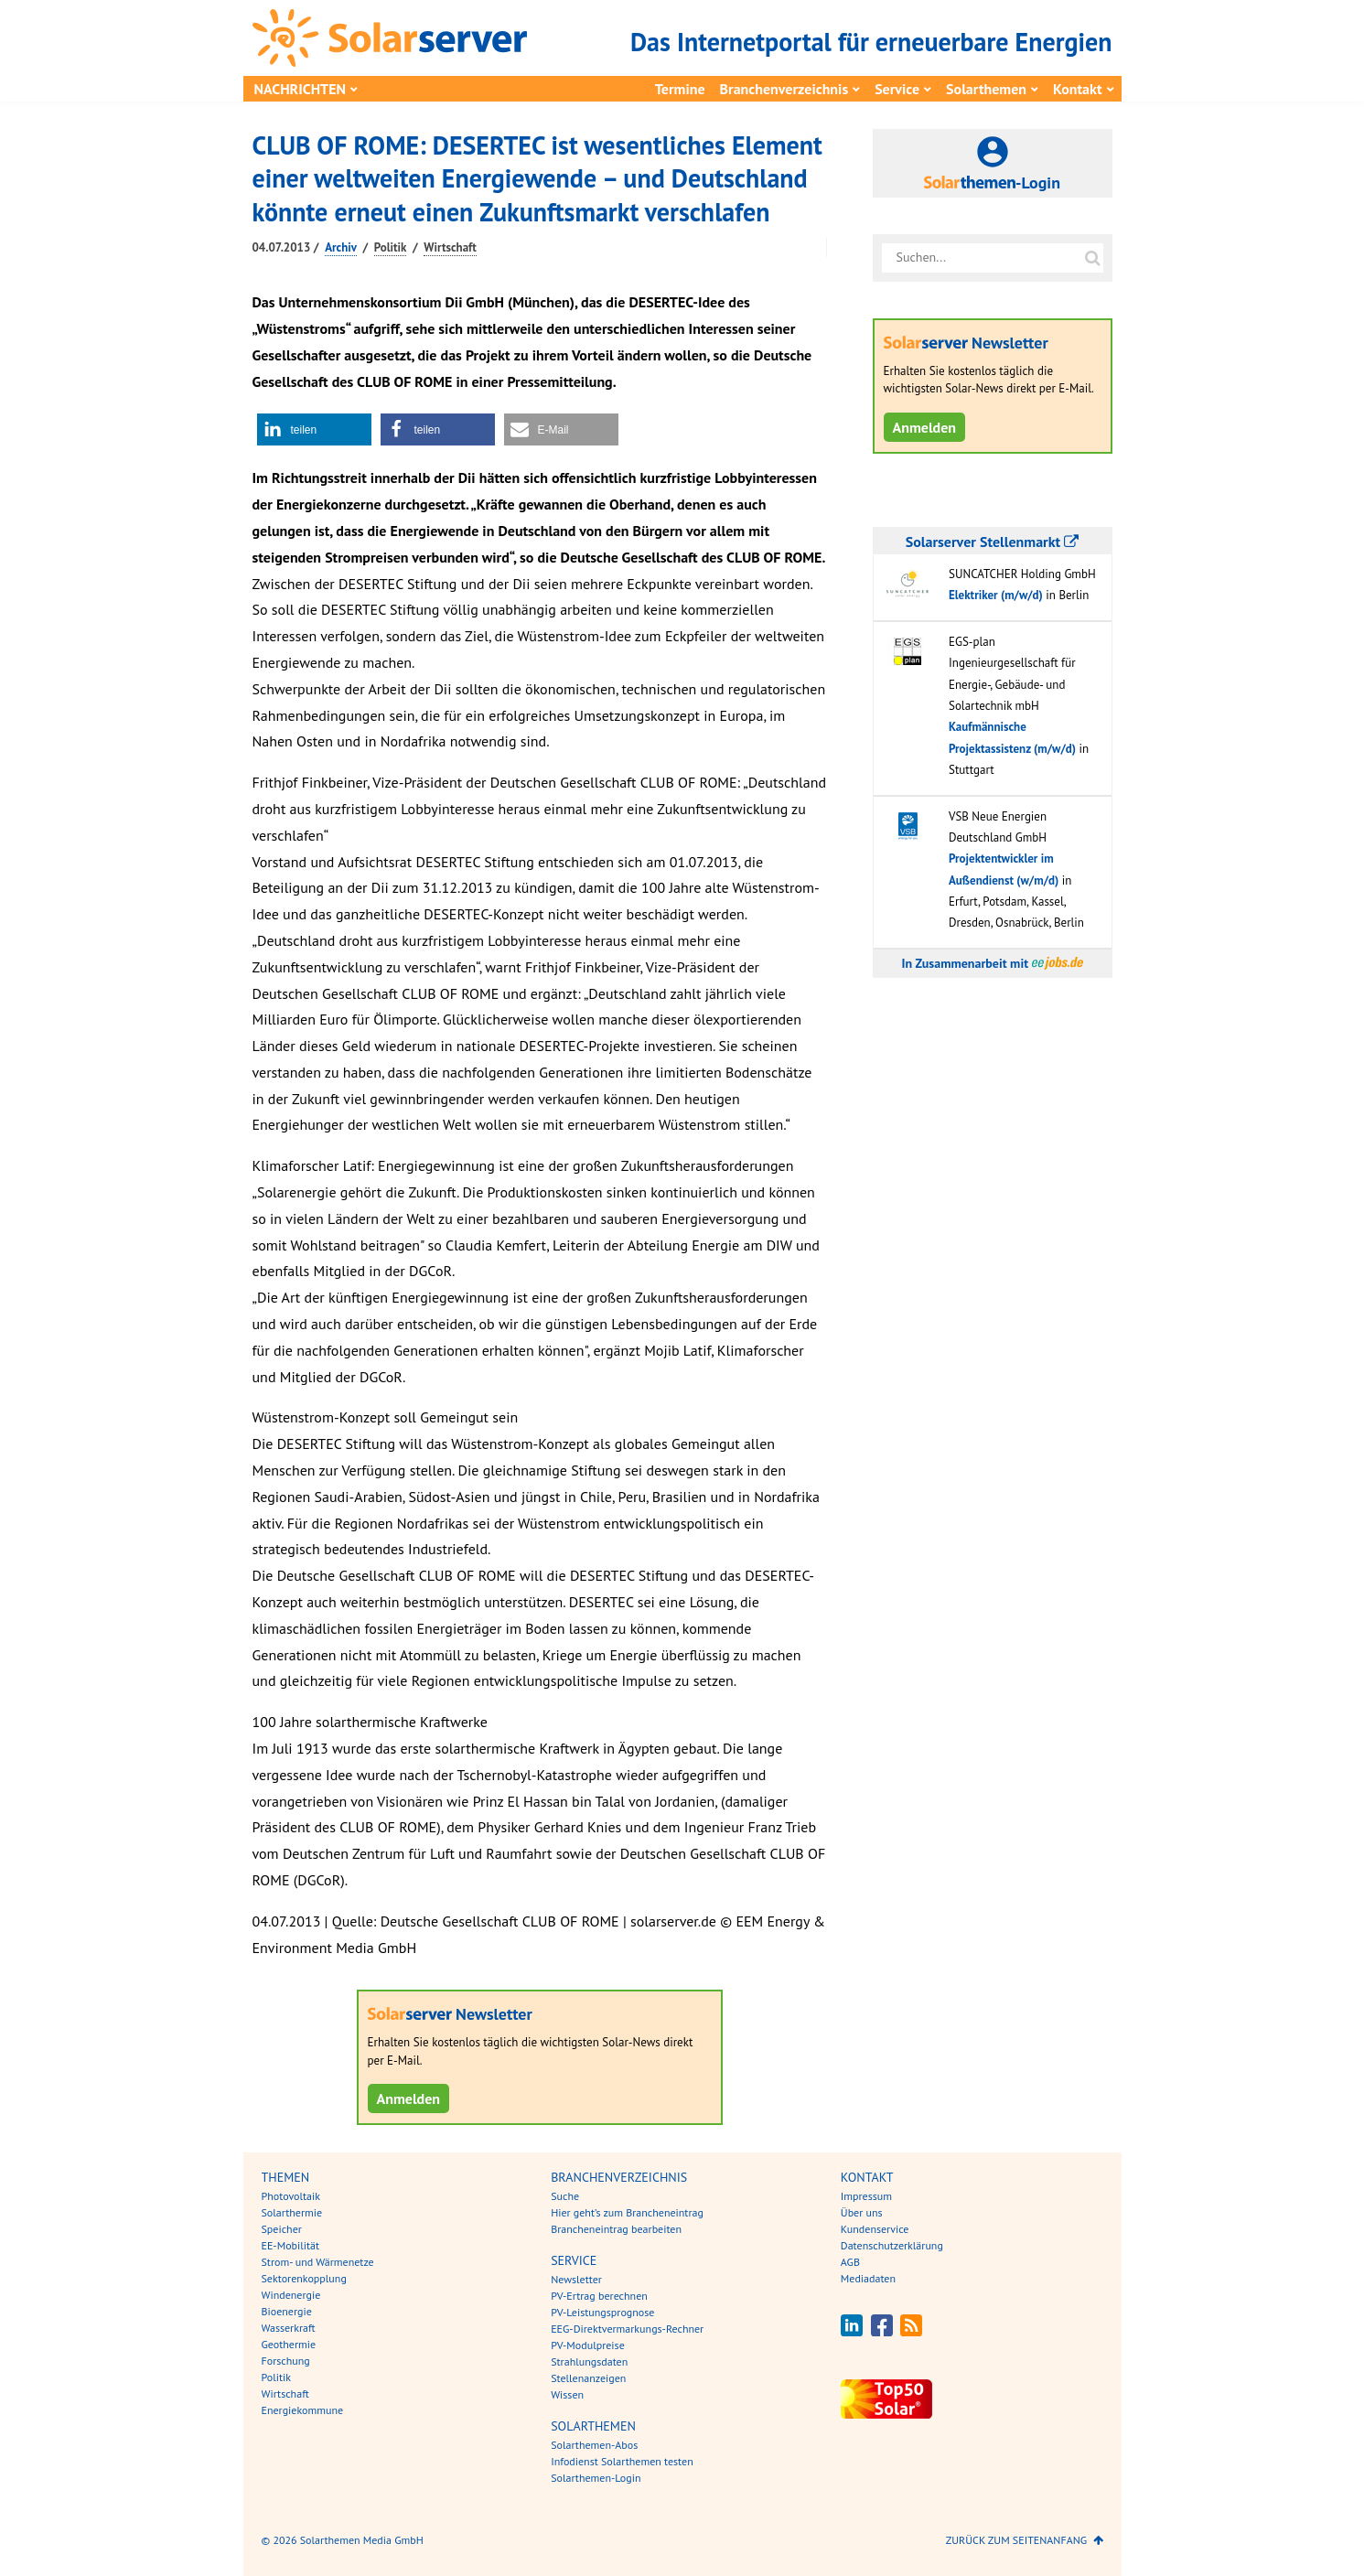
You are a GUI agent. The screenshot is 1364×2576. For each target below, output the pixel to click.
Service (897, 89)
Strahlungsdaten (589, 2361)
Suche (565, 2196)
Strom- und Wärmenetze (318, 2262)
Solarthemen (986, 89)
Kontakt (1077, 89)
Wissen (567, 2394)
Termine (680, 89)
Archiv (341, 247)
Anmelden (409, 2098)
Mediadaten (868, 2278)
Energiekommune (303, 2410)
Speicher (282, 2229)
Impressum (866, 2196)
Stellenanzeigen (588, 2378)
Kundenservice (875, 2229)
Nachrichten (300, 89)
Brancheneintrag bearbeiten (616, 2229)
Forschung (286, 2360)
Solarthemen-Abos (594, 2445)
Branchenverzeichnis (784, 89)
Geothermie (289, 2344)
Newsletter (576, 2279)
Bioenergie (287, 2311)
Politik (390, 247)
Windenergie (291, 2295)
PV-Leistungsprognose (602, 2312)
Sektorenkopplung (304, 2278)
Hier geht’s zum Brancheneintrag (627, 2212)
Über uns (862, 2212)
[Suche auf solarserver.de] (1093, 258)
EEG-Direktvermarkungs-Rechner (627, 2328)
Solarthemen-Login (595, 2478)
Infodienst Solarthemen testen (622, 2461)
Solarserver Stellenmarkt (992, 541)
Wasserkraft (289, 2327)
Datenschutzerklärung (892, 2245)
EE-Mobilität (291, 2245)
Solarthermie (292, 2212)
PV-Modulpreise (588, 2345)
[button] (314, 429)
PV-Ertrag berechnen (599, 2295)
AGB (850, 2262)
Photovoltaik (291, 2196)
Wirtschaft (450, 247)
